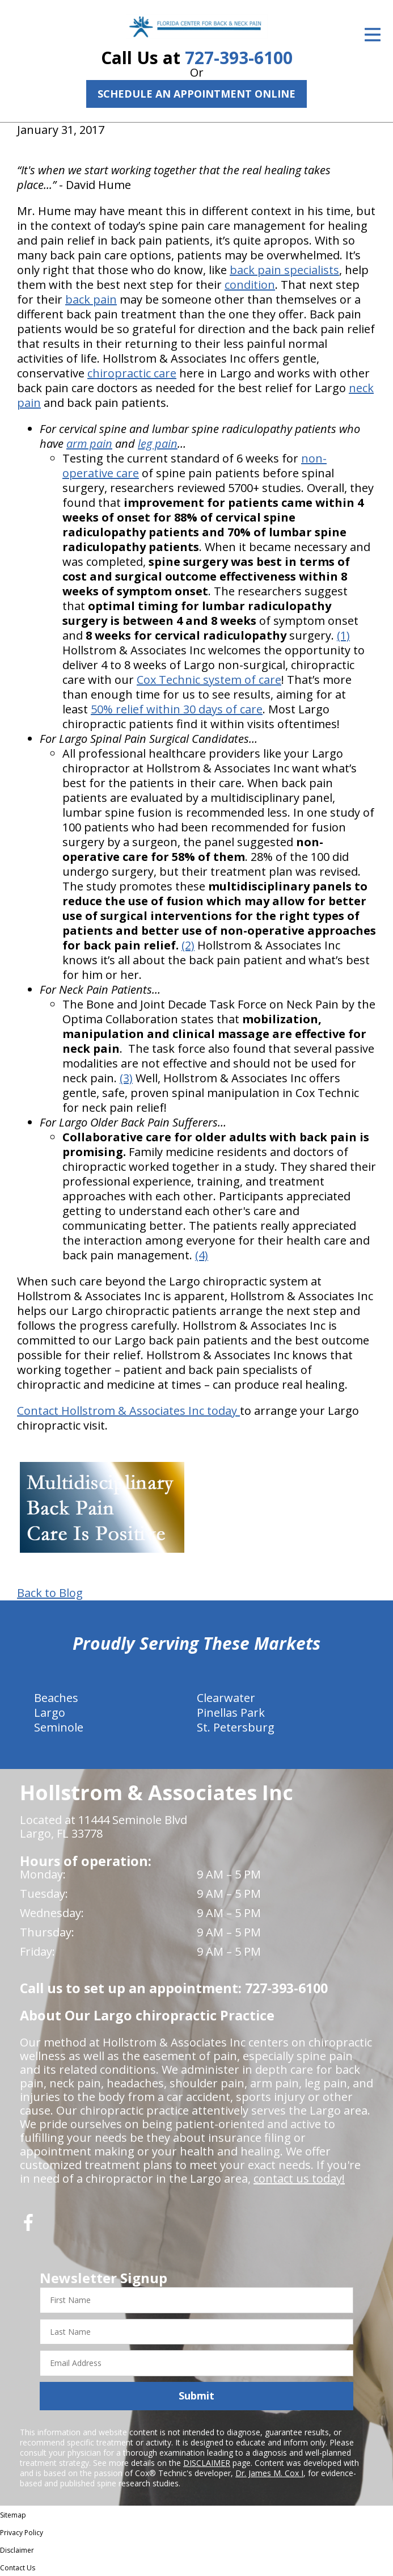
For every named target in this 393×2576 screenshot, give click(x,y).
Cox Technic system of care (209, 679)
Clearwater (226, 1697)
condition (250, 284)
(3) (126, 1078)
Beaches (56, 1697)
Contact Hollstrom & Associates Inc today (128, 1410)
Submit (196, 2395)
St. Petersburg (235, 1727)
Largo (49, 1712)
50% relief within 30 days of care (177, 709)
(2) (188, 945)
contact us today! (299, 2178)
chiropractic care (131, 373)
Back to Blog (50, 1593)
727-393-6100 (239, 57)
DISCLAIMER (206, 2462)
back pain (91, 299)
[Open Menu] (373, 35)
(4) (201, 1255)
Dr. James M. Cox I (269, 2473)
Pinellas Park (231, 1712)
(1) (343, 635)
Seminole (58, 1727)
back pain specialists (284, 270)
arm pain (89, 443)
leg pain (158, 443)
